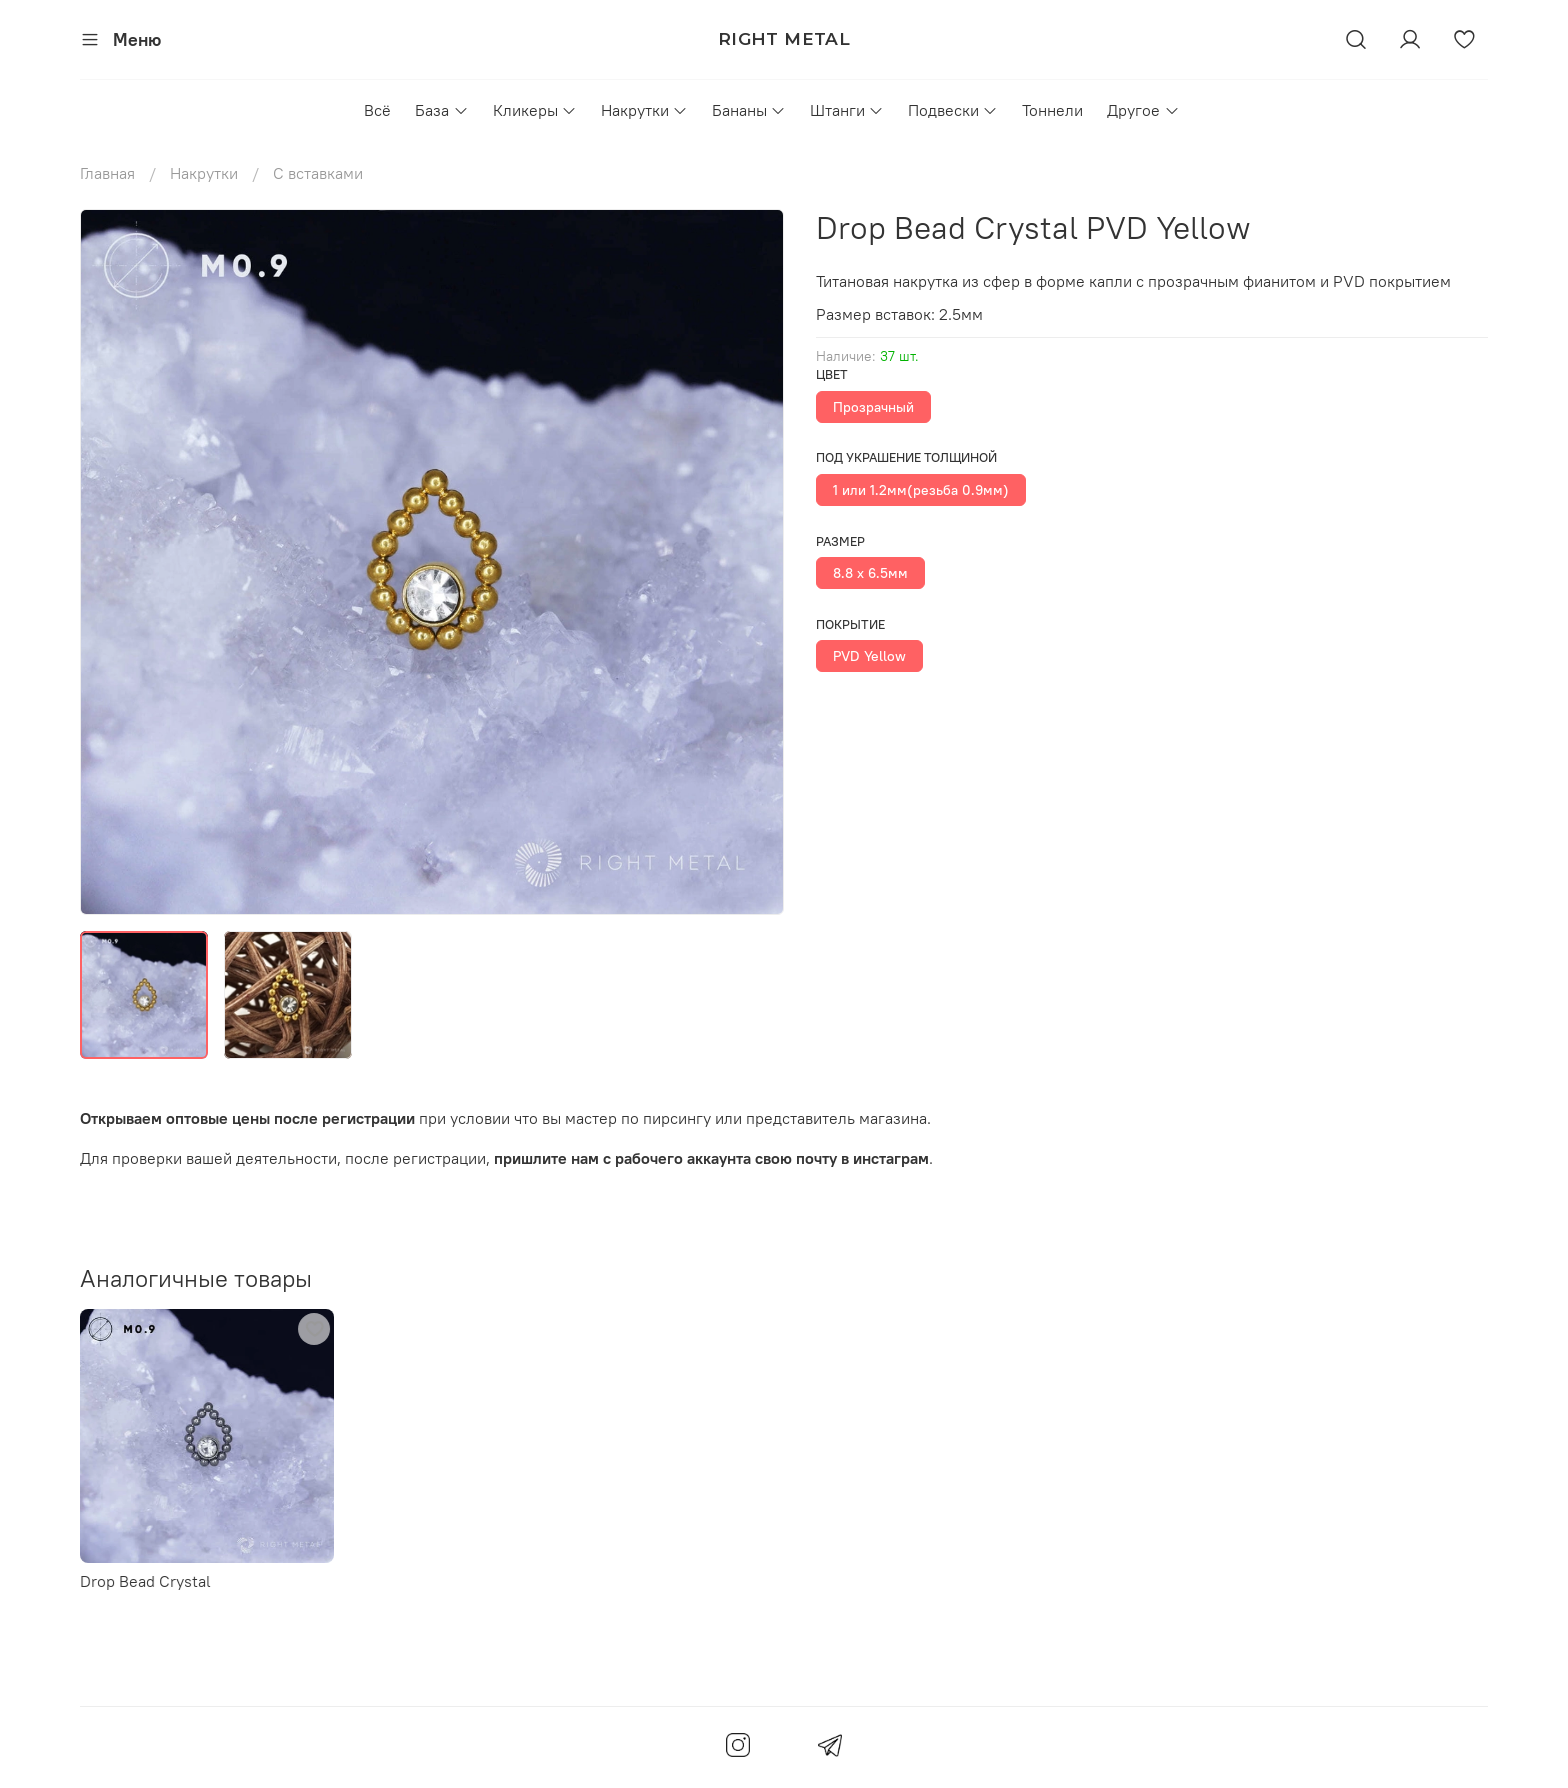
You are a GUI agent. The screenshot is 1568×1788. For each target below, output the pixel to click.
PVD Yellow (869, 656)
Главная (107, 173)
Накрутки (644, 110)
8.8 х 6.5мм (870, 573)
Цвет (832, 374)
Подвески (953, 110)
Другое (1143, 110)
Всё (377, 110)
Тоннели (1052, 110)
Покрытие (850, 624)
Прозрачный (873, 407)
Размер (840, 541)
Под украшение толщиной (906, 457)
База (441, 110)
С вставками (318, 173)
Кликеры (535, 110)
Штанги (847, 110)
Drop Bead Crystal (145, 1581)
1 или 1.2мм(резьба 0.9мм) (921, 490)
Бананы (749, 110)
